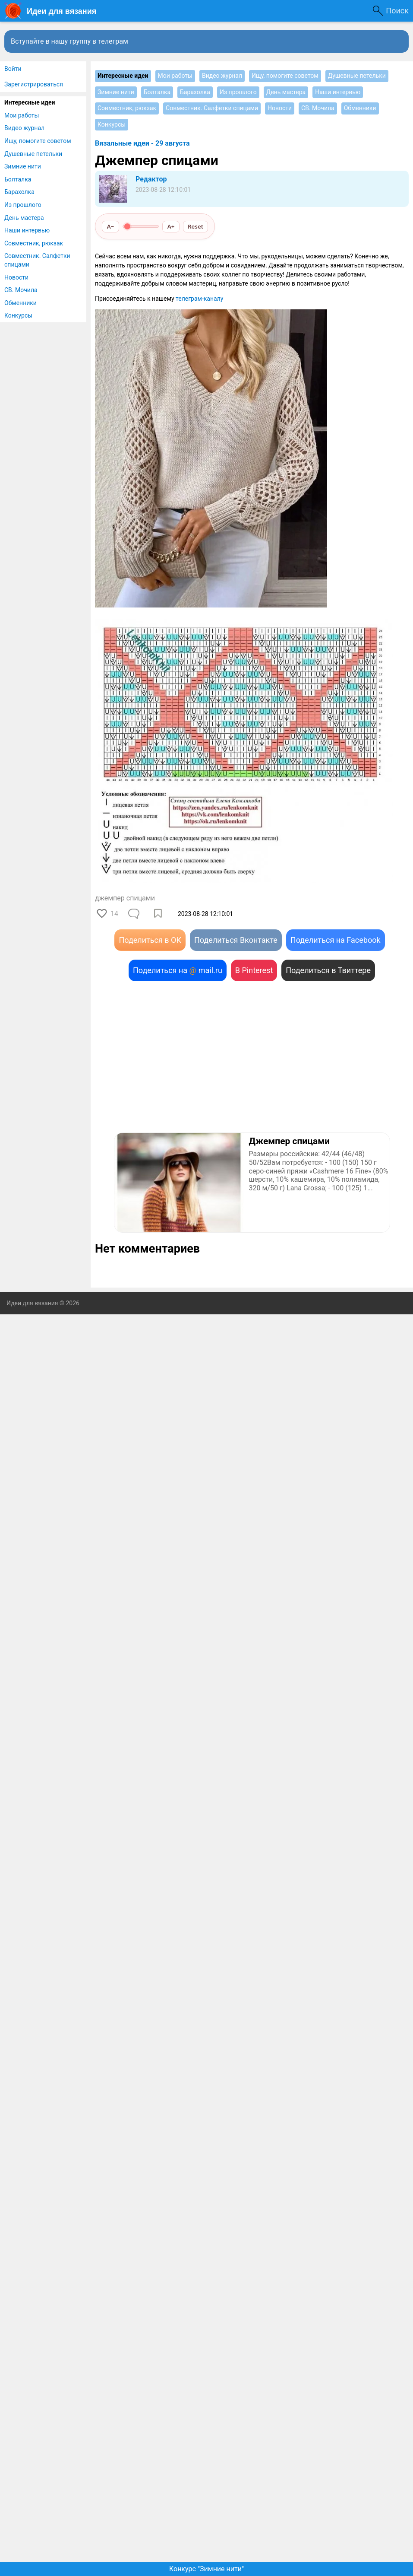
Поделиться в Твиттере (328, 970)
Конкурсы (18, 315)
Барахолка (19, 191)
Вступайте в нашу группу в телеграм (69, 41)
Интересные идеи (29, 102)
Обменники (20, 302)
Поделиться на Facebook (335, 940)
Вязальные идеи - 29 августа (142, 143)
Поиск (397, 10)
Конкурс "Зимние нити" (206, 2569)
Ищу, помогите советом (37, 140)
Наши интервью (27, 230)
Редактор (151, 179)
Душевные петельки (33, 153)
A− (110, 226)
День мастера (24, 217)
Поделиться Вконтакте (235, 940)
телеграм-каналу (199, 298)
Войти (13, 68)
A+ (171, 226)
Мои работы (21, 115)
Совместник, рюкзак (33, 243)
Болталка (17, 179)
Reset (195, 226)
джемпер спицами (125, 898)
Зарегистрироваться (33, 84)
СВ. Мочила (21, 289)
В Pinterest (254, 970)
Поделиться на (177, 970)
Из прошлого (22, 204)
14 (114, 914)
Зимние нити (22, 166)
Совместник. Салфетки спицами (37, 260)
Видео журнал (24, 127)
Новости (16, 277)
